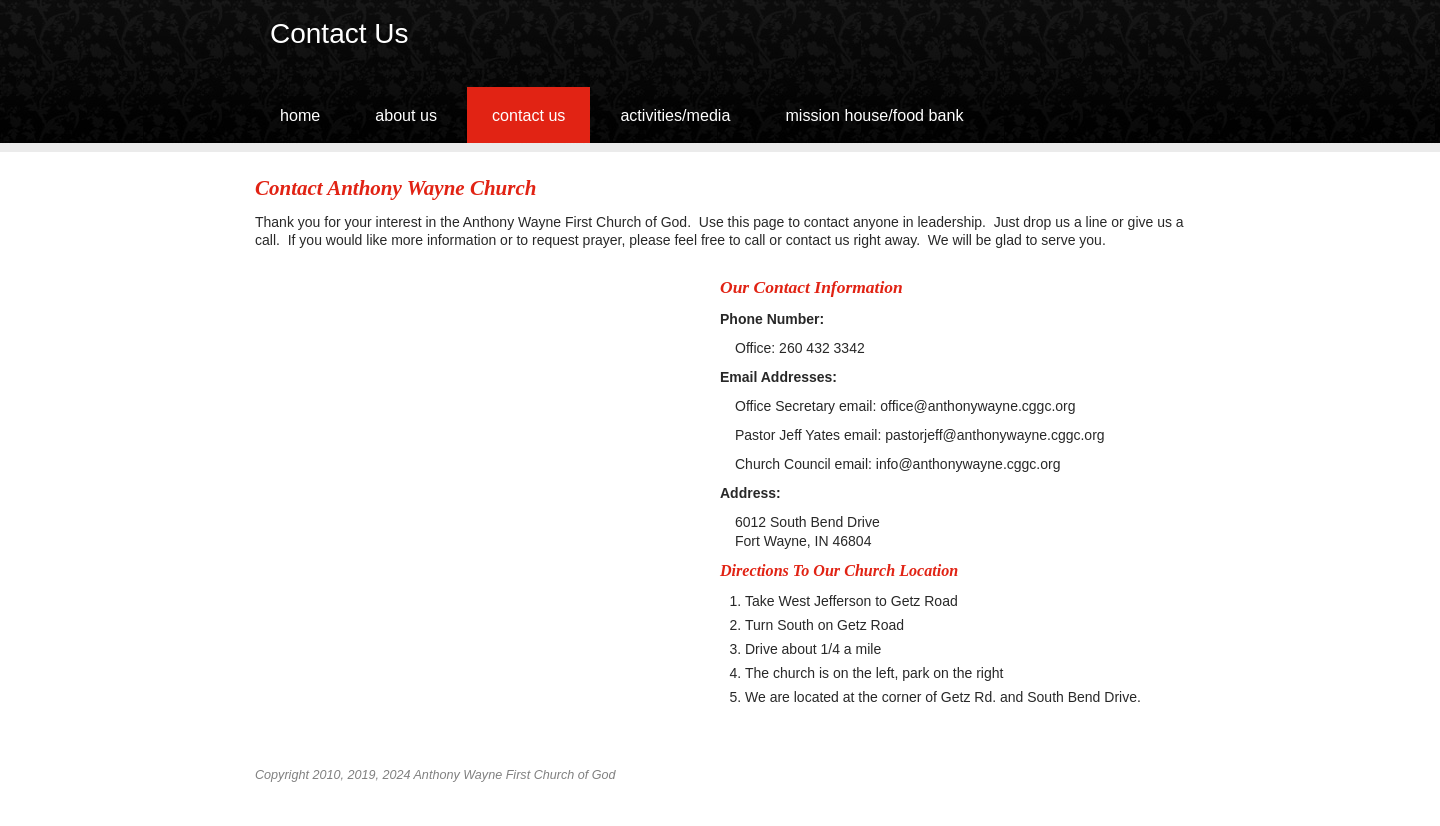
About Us (406, 115)
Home (300, 115)
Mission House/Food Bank (874, 115)
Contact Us (528, 115)
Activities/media (675, 115)
